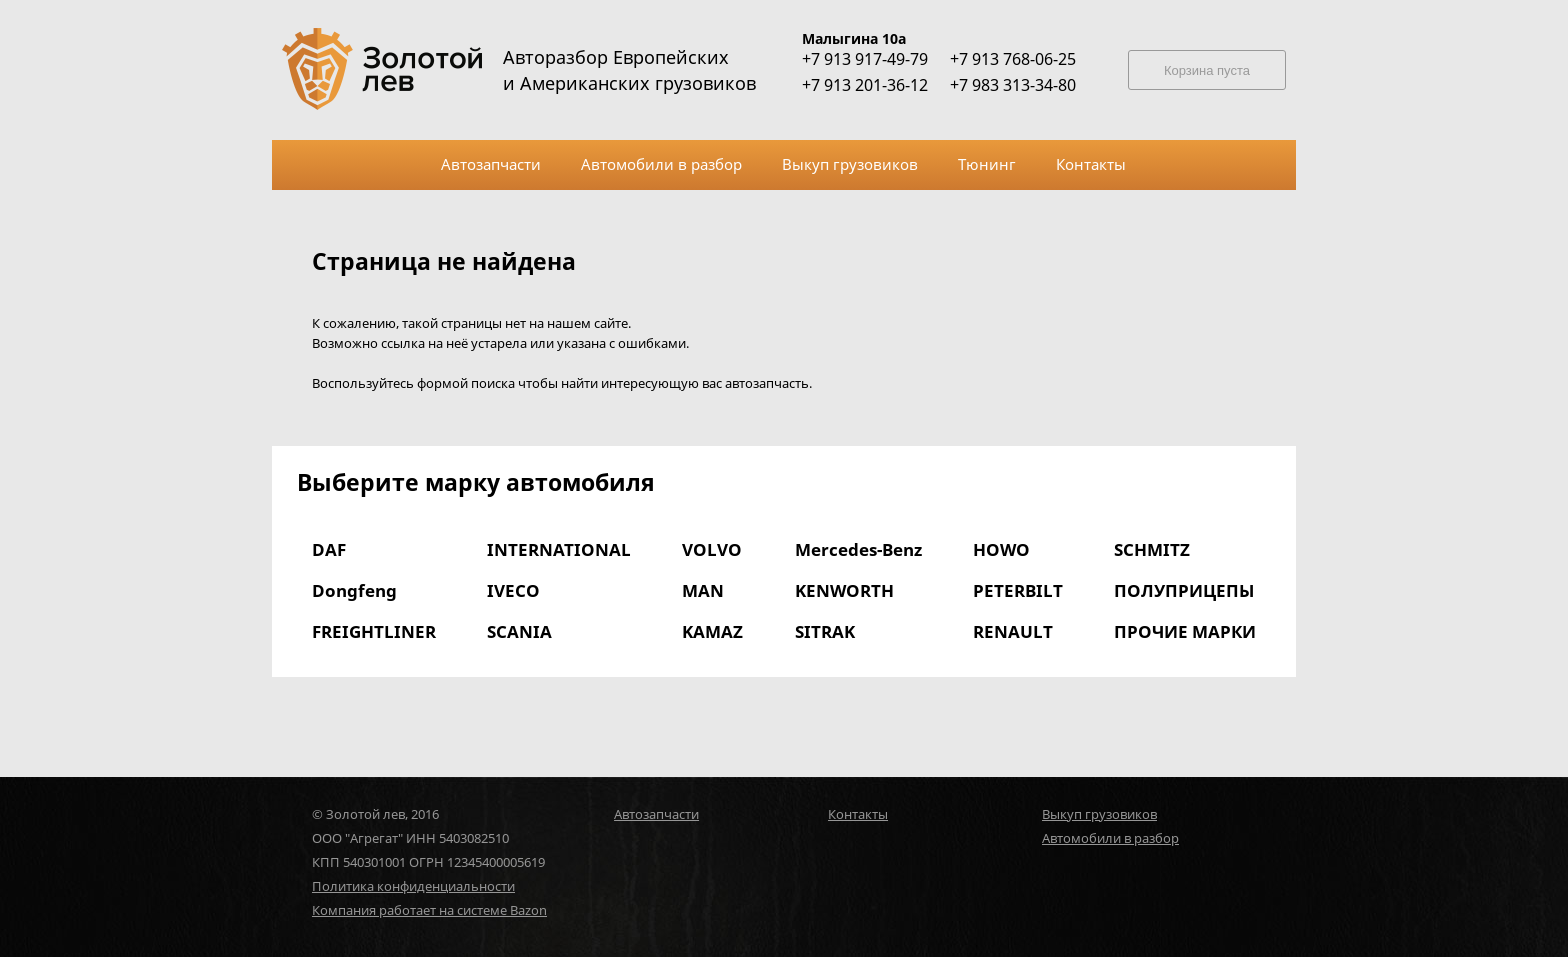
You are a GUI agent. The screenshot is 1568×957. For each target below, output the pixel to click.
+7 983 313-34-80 (1013, 85)
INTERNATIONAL (559, 549)
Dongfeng (354, 590)
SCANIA (519, 631)
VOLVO (712, 549)
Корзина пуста (1207, 70)
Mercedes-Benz (858, 549)
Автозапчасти (656, 814)
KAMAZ (712, 631)
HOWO (1001, 549)
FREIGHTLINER (374, 631)
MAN (703, 590)
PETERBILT (1018, 590)
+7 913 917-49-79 (865, 59)
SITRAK (825, 631)
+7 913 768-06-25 (1013, 59)
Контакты (858, 814)
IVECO (513, 590)
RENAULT (1013, 631)
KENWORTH (844, 590)
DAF (329, 549)
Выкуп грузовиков (1099, 814)
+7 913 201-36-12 (865, 85)
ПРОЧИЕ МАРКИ (1185, 631)
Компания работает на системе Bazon (429, 910)
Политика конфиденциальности (413, 886)
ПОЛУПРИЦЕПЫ (1184, 590)
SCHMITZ (1152, 549)
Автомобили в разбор (1110, 838)
